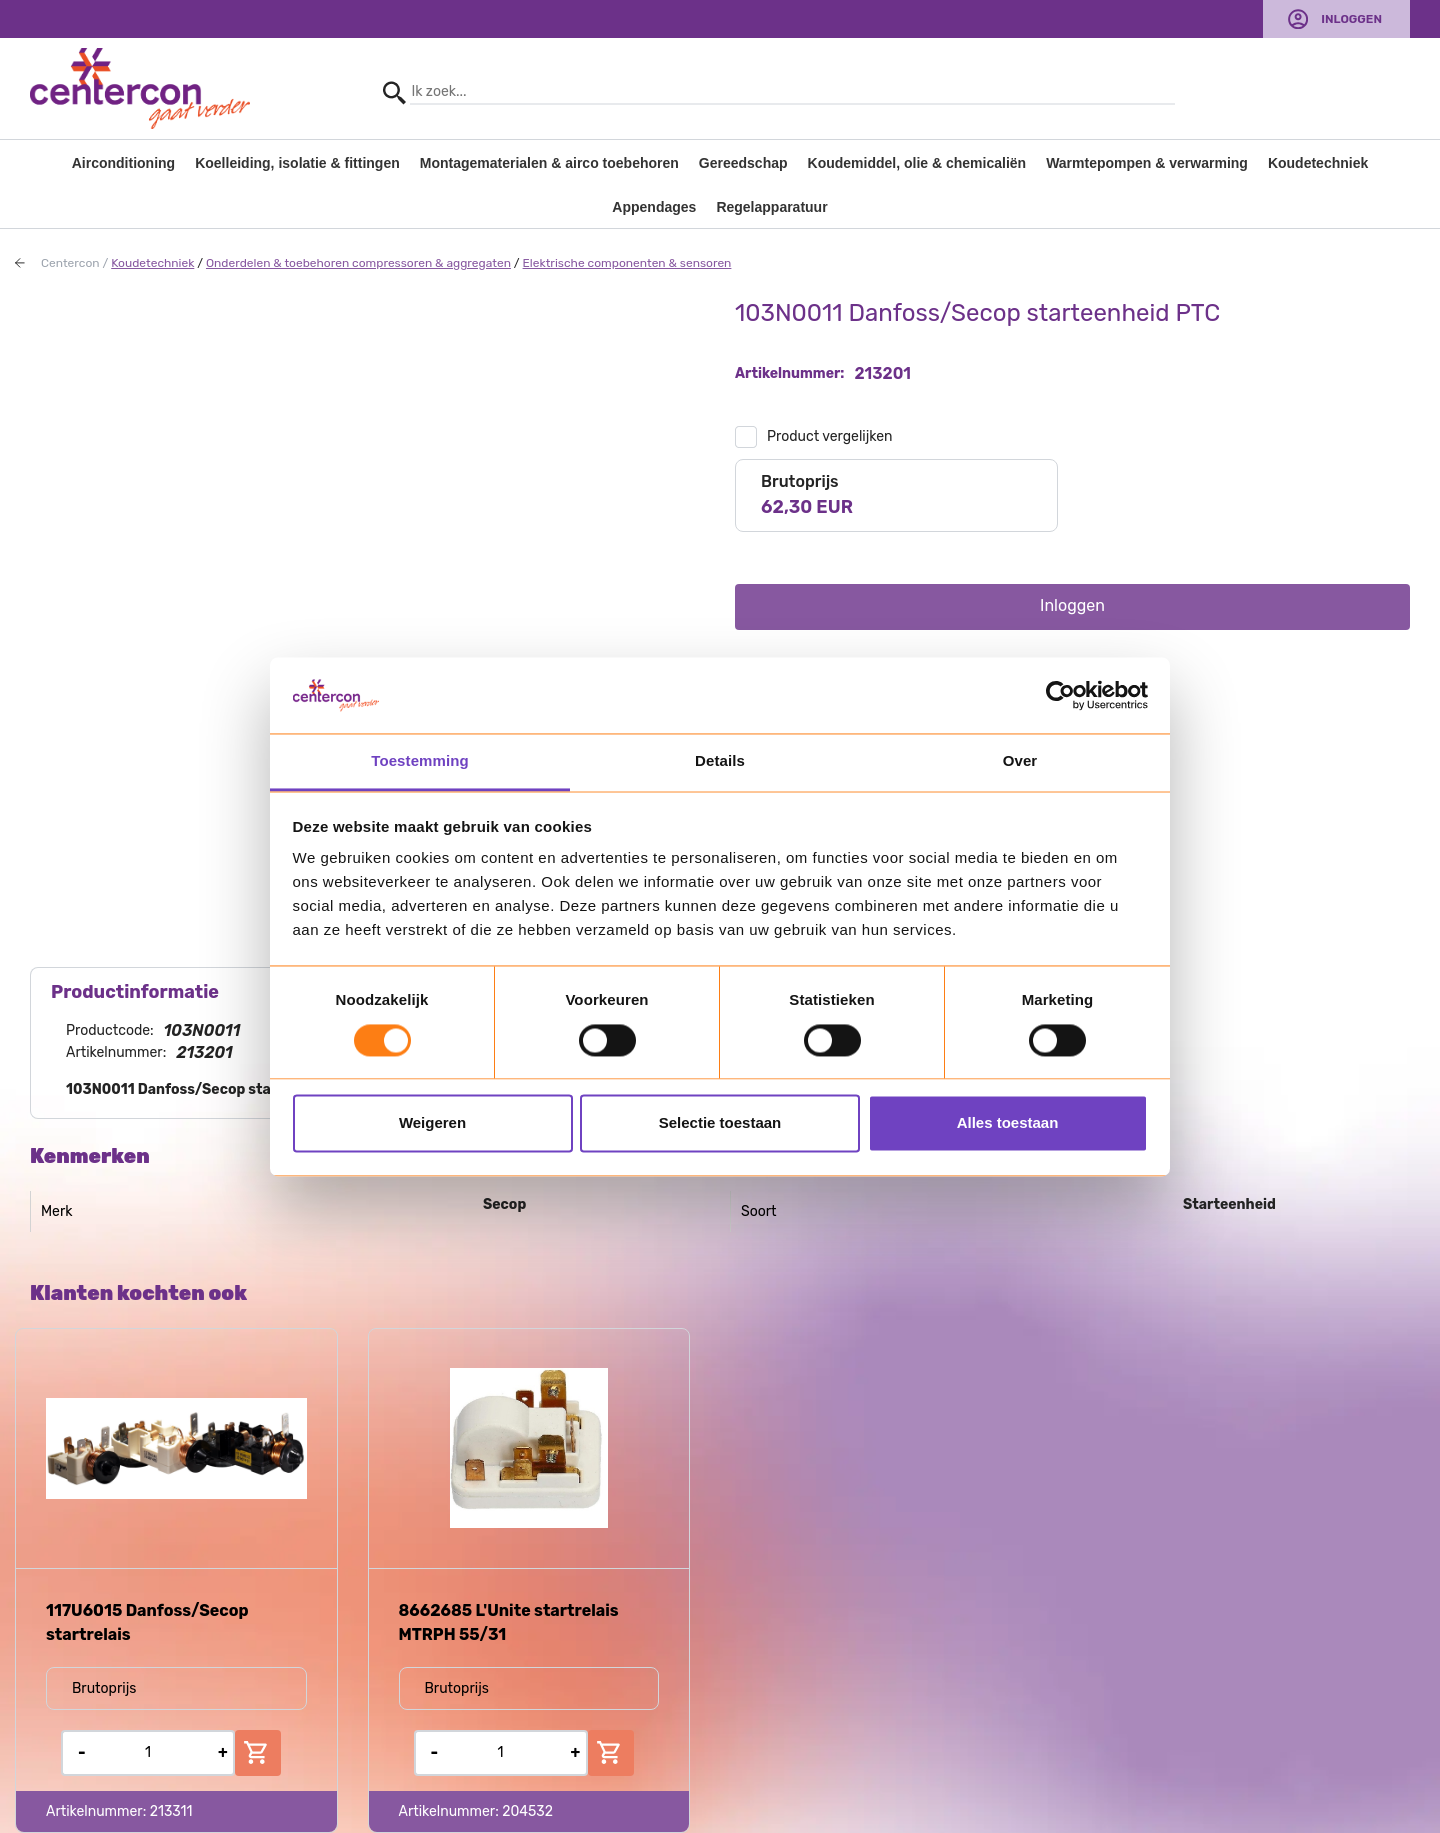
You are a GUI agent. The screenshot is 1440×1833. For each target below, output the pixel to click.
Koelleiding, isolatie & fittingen (297, 163)
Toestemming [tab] (420, 761)
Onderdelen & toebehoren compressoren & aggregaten (358, 263)
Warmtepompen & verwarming (1147, 163)
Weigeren (432, 1123)
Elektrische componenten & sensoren (627, 263)
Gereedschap (743, 163)
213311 (171, 1811)
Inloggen (1351, 19)
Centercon (70, 263)
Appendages (654, 207)
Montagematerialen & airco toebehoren (549, 163)
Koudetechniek (1318, 163)
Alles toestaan (1008, 1123)
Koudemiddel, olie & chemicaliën (917, 163)
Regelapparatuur (771, 207)
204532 (527, 1811)
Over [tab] (1020, 761)
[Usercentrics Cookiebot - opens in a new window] (1060, 695)
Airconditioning (123, 163)
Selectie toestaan (720, 1123)
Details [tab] (720, 761)
